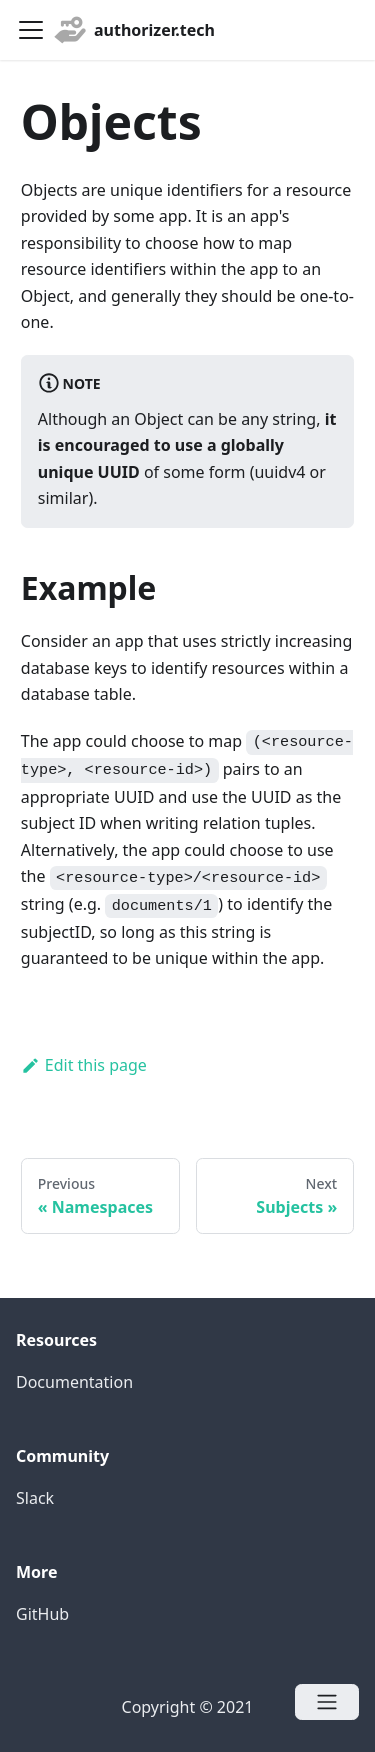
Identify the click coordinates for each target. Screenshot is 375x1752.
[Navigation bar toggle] (31, 30)
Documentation (74, 1382)
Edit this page (84, 1065)
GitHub (42, 1614)
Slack (35, 1498)
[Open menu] (327, 1702)
